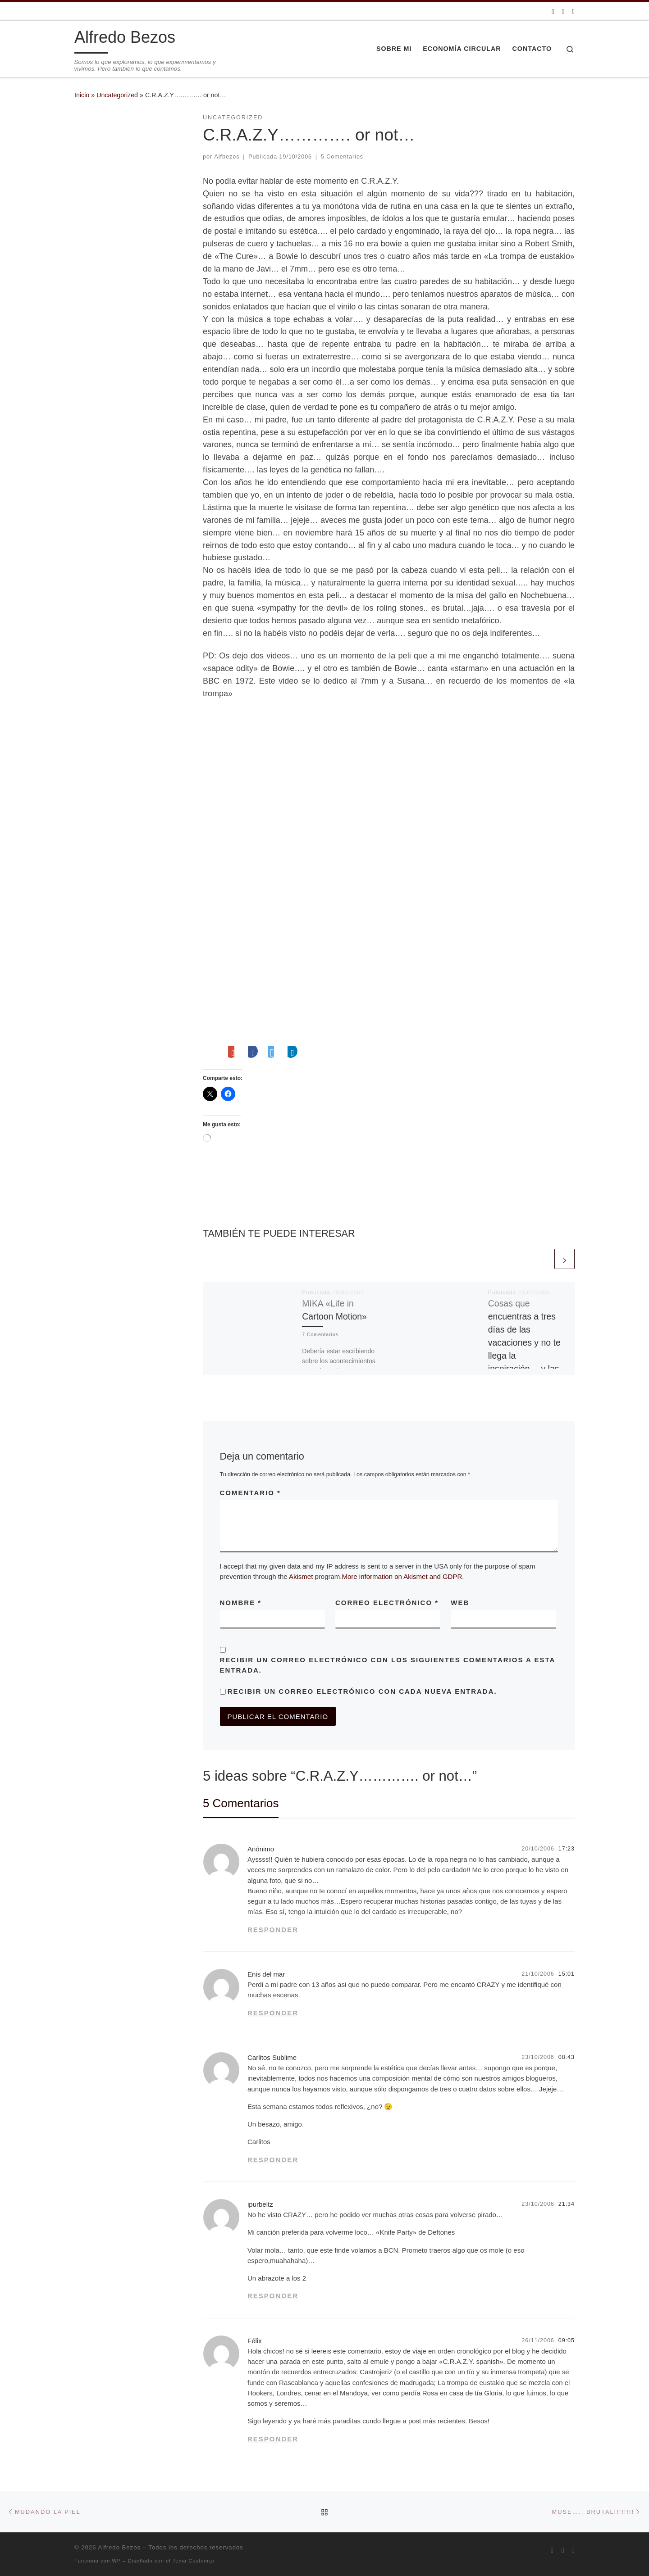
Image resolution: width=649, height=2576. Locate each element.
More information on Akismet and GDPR (402, 1576)
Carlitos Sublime (272, 2057)
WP (116, 2560)
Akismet (301, 1576)
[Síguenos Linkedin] (573, 11)
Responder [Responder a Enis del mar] (272, 2013)
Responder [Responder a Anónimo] (272, 1929)
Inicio (81, 95)
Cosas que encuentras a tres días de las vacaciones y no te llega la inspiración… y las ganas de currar (524, 1342)
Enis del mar (266, 1974)
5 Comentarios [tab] (241, 1803)
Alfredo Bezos (119, 2547)
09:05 (566, 2340)
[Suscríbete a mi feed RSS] (553, 11)
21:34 (566, 2204)
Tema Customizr (194, 2560)
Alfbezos (227, 157)
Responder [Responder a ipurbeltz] (272, 2295)
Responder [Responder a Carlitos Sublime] (272, 2159)
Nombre (241, 1602)
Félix (254, 2341)
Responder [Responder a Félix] (272, 2439)
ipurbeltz (260, 2204)
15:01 (566, 1974)
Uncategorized (117, 95)
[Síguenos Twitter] (563, 11)
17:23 (566, 1849)
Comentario (250, 1493)
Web (460, 1602)
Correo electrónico (387, 1602)
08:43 (566, 2057)
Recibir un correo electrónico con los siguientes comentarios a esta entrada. (387, 1665)
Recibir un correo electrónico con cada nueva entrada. (362, 1691)
